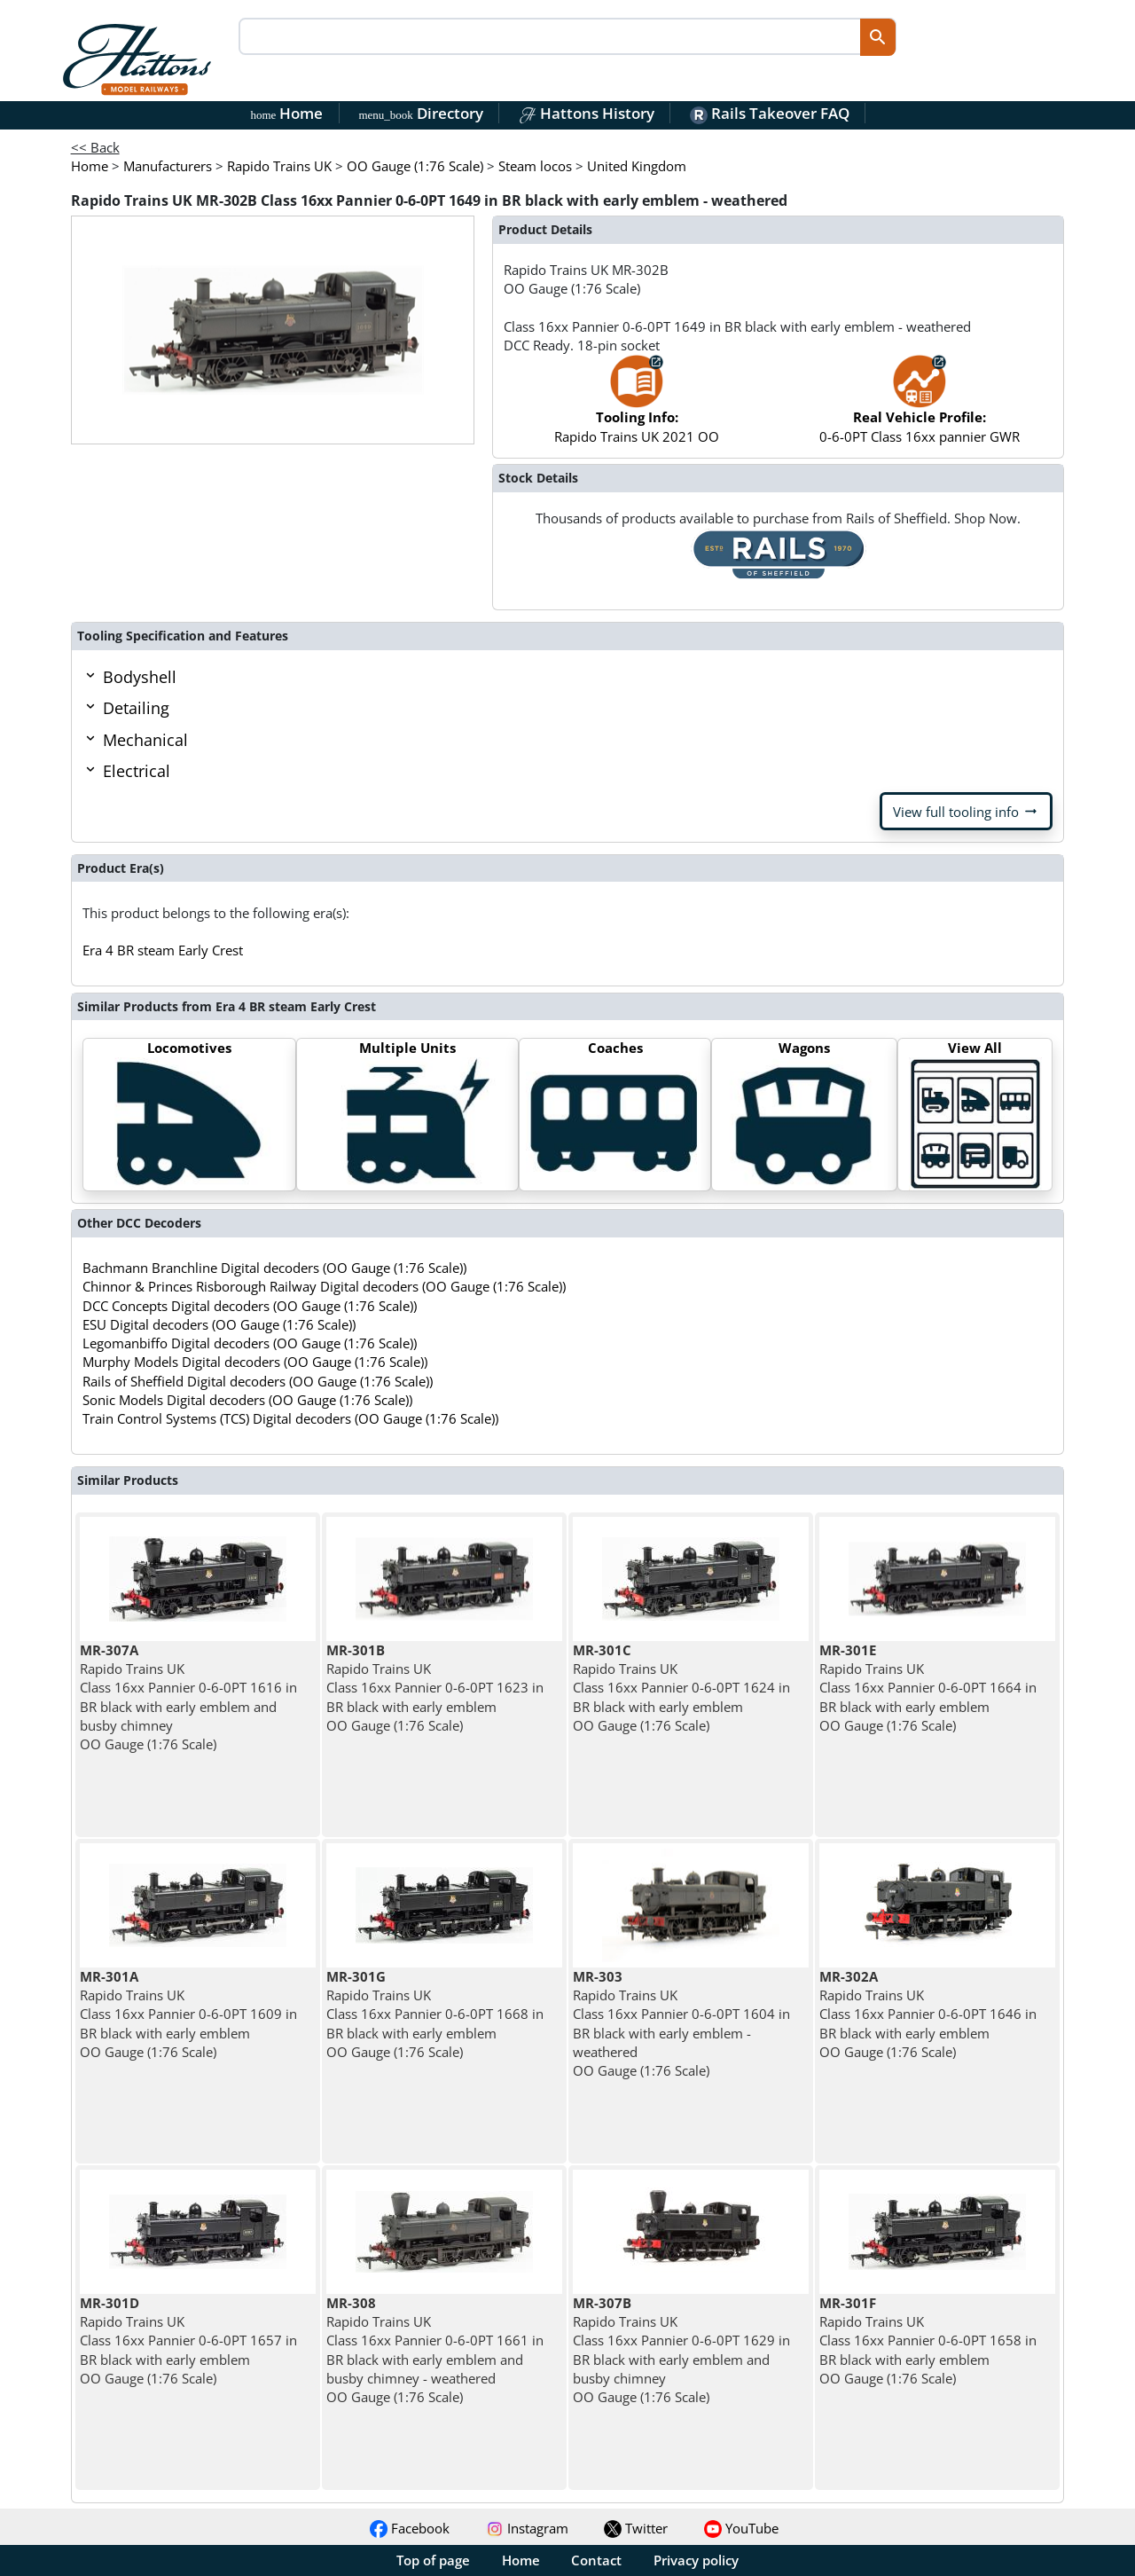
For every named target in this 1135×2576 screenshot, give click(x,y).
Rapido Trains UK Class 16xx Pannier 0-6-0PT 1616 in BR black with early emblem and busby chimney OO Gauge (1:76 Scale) (188, 1697)
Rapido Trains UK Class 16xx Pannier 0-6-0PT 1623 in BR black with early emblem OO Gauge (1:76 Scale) (435, 1687)
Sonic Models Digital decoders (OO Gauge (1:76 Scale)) (247, 1400)
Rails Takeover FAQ (769, 113)
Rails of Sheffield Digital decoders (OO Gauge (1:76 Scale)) (257, 1381)
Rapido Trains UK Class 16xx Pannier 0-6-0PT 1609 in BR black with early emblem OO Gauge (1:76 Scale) (188, 2014)
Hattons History (586, 113)
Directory (420, 113)
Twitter (636, 2528)
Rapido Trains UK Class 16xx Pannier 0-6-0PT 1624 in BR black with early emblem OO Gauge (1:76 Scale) (681, 1687)
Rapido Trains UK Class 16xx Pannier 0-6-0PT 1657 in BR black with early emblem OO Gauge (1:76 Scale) (188, 2340)
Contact (596, 2560)
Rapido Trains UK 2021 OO (636, 407)
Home (287, 113)
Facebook (410, 2528)
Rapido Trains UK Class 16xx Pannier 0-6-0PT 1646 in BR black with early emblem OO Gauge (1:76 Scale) (928, 2014)
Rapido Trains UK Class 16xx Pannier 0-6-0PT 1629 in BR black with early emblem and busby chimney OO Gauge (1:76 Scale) (681, 2350)
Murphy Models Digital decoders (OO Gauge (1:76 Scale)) (254, 1361)
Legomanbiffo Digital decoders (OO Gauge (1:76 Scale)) (249, 1343)
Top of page (433, 2560)
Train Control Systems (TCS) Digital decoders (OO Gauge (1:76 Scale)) (290, 1418)
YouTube (741, 2528)
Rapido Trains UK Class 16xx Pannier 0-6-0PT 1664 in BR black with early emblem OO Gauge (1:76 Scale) (928, 1687)
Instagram (527, 2528)
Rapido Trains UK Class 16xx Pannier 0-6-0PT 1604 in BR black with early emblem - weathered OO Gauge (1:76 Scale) (681, 2023)
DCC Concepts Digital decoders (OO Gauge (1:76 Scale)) (249, 1306)
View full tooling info (966, 812)
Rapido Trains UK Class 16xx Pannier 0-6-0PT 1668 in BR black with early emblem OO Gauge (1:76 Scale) (435, 2014)
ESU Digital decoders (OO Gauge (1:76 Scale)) (219, 1324)
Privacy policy (696, 2560)
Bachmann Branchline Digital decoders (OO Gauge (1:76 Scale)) (274, 1267)
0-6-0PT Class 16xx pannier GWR (919, 407)
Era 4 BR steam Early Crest (162, 950)
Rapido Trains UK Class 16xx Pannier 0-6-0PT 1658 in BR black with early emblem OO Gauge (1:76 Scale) (928, 2340)
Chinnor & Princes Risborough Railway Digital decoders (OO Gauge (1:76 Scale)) (324, 1286)
